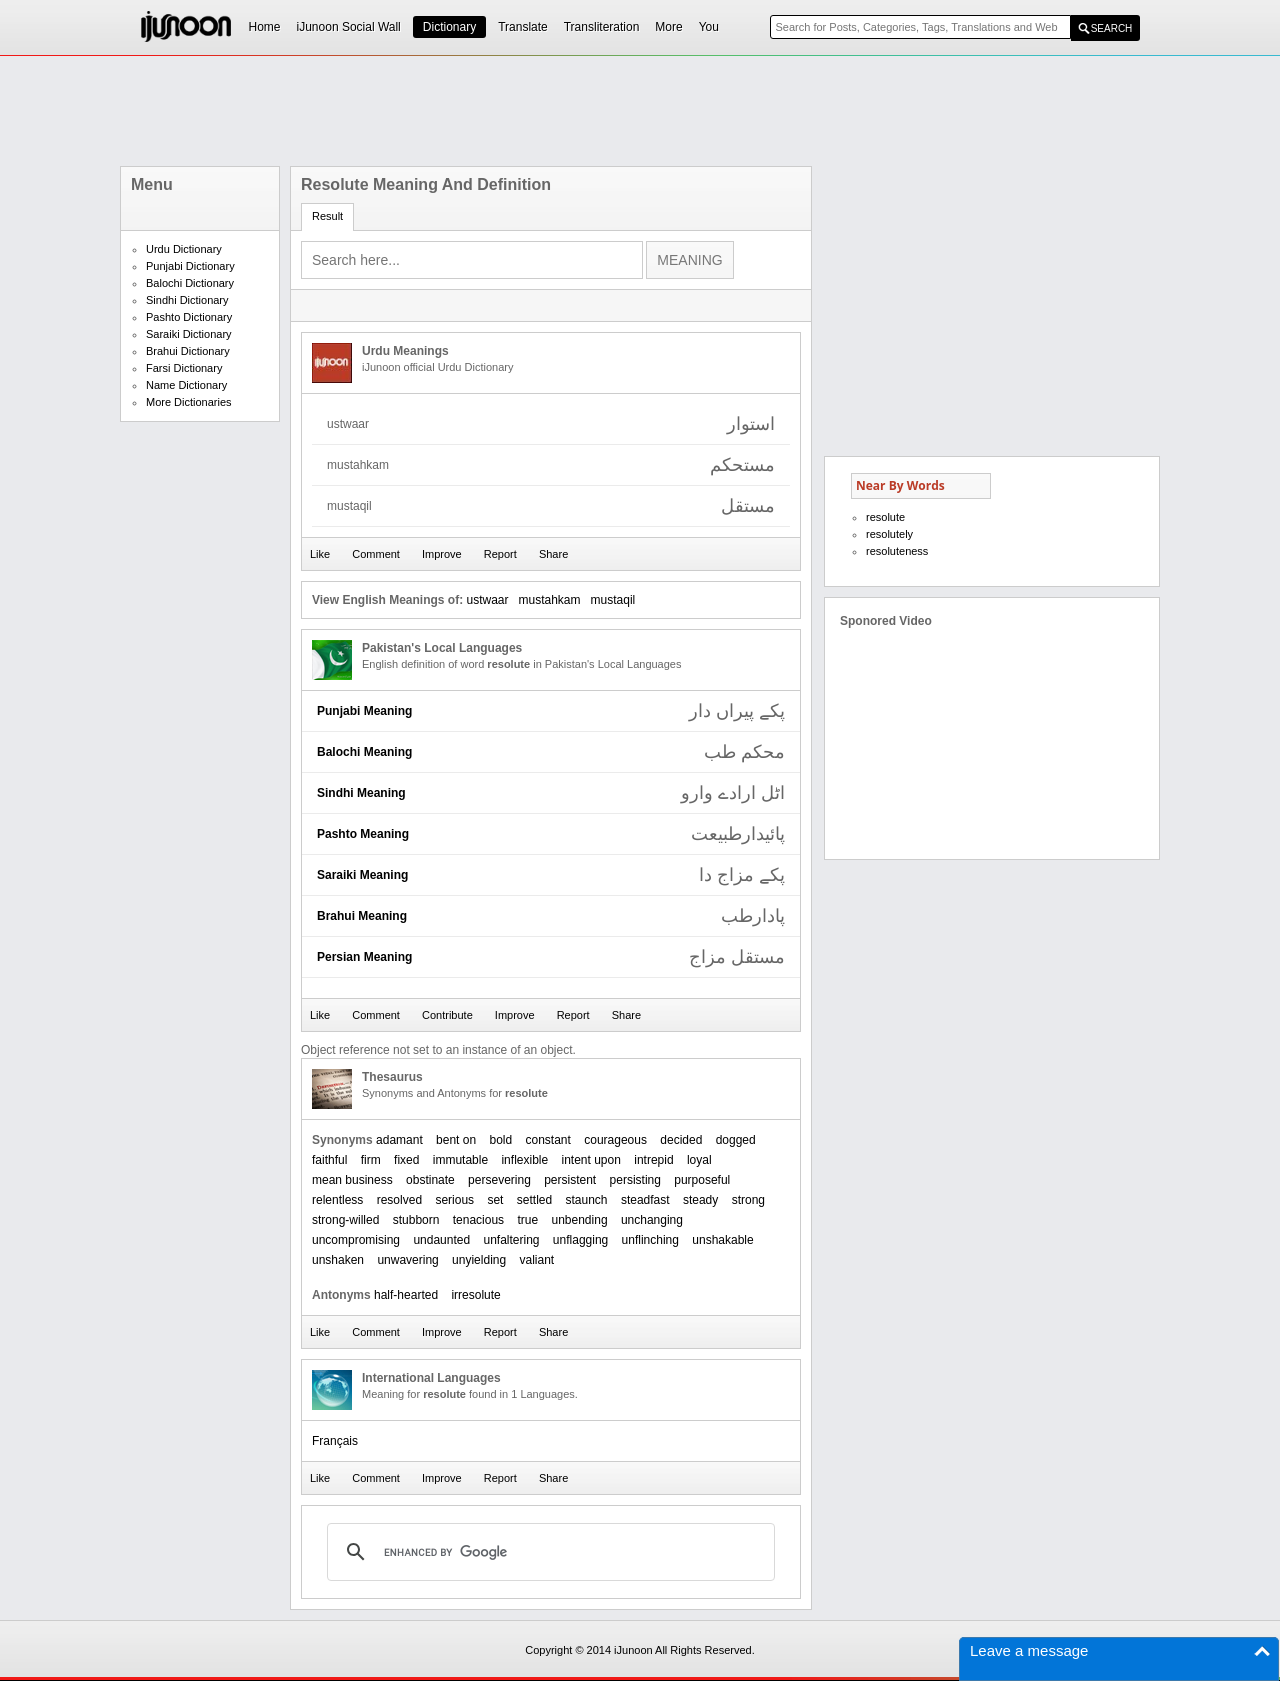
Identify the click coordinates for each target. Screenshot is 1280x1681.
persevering (499, 1180)
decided (681, 1140)
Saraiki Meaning (362, 875)
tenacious (478, 1220)
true (527, 1220)
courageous (615, 1140)
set (495, 1200)
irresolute (475, 1295)
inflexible (524, 1160)
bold (500, 1140)
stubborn (416, 1220)
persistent (570, 1180)
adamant (399, 1140)
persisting (635, 1180)
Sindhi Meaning (361, 793)
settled (534, 1200)
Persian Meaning (364, 957)
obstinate (430, 1180)
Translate (523, 27)
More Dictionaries (189, 402)
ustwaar (487, 600)
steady (700, 1200)
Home (265, 27)
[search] (548, 1552)
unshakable (722, 1240)
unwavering (407, 1260)
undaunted (441, 1240)
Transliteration (602, 27)
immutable (460, 1160)
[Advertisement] (640, 111)
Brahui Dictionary (188, 351)
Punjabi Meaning (364, 711)
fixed (406, 1160)
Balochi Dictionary (190, 283)
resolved (399, 1200)
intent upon (591, 1160)
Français (335, 1441)
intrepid (653, 1160)
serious (454, 1200)
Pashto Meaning (363, 834)
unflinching (650, 1240)
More (668, 27)
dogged (736, 1140)
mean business (352, 1180)
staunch (587, 1200)
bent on (456, 1140)
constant (548, 1140)
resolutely (889, 534)
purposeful (702, 1180)
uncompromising (356, 1240)
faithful (329, 1160)
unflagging (580, 1240)
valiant (537, 1260)
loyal (699, 1160)
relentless (337, 1200)
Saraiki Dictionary (189, 334)
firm (371, 1160)
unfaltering (511, 1240)
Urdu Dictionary (184, 249)
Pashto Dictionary (189, 317)
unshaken (338, 1260)
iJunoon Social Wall (349, 27)
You (709, 27)
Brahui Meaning (362, 916)
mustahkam (550, 600)
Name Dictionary (186, 385)
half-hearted (406, 1295)
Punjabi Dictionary (190, 266)
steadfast (645, 1200)
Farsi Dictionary (184, 368)
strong (748, 1200)
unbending (580, 1220)
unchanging (652, 1220)
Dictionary (449, 27)
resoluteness (897, 551)
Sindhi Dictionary (187, 300)
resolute (885, 517)
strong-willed (345, 1220)
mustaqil (613, 600)
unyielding (479, 1260)
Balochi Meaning (364, 752)
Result (327, 216)
